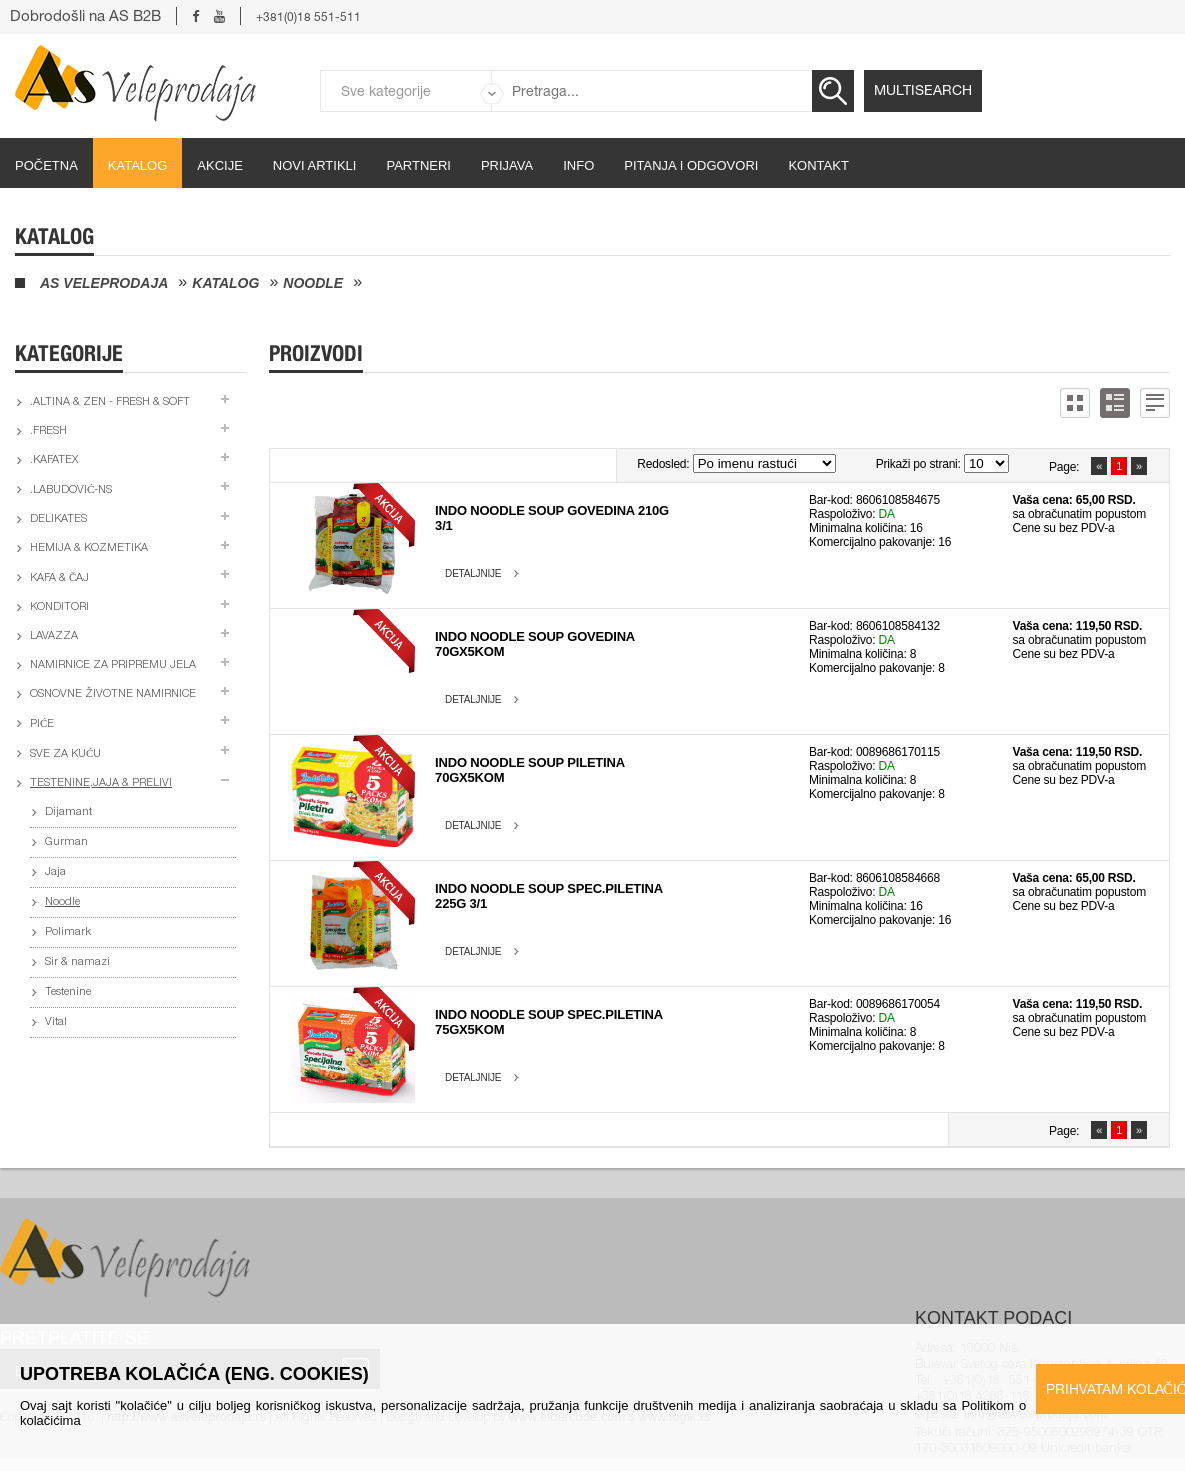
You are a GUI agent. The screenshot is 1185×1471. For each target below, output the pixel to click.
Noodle (313, 283)
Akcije (220, 165)
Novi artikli (315, 165)
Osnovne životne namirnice (113, 694)
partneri (418, 165)
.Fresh (48, 431)
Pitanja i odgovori (691, 165)
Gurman (66, 842)
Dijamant (68, 812)
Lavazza (54, 636)
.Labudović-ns (71, 490)
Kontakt (818, 165)
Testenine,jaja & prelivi (101, 783)
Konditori (59, 607)
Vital (56, 1022)
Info (578, 165)
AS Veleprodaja (104, 283)
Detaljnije (473, 573)
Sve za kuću (65, 754)
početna (46, 165)
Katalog (137, 165)
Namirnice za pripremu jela (113, 665)
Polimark (68, 932)
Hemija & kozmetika (89, 548)
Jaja (55, 872)
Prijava (507, 165)
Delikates (58, 519)
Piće (42, 724)
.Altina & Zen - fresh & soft (110, 402)
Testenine (68, 992)
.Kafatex (54, 460)
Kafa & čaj (59, 578)
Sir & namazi (77, 962)
